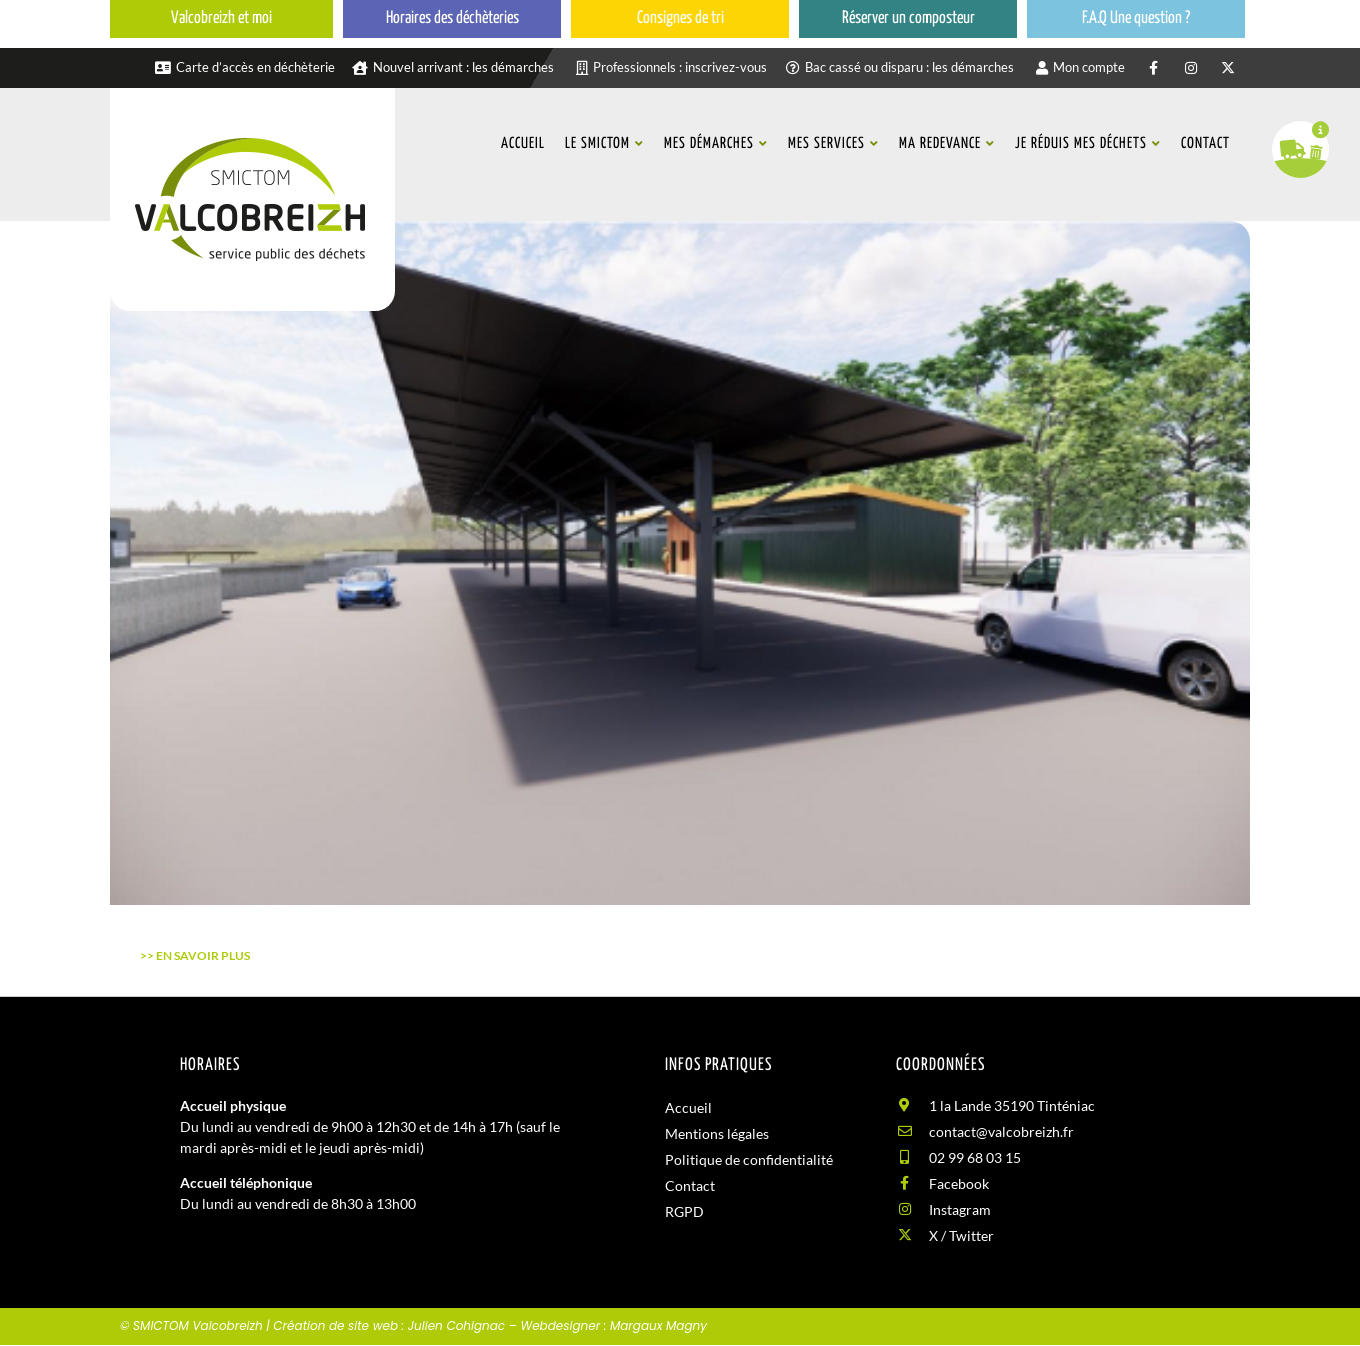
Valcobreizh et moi (221, 18)
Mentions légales (717, 1133)
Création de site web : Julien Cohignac (389, 1325)
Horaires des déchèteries (452, 18)
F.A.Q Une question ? (1136, 18)
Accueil (688, 1107)
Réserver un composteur (908, 18)
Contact (690, 1185)
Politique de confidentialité (749, 1159)
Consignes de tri (680, 18)
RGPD (684, 1211)
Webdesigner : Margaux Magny (613, 1325)
